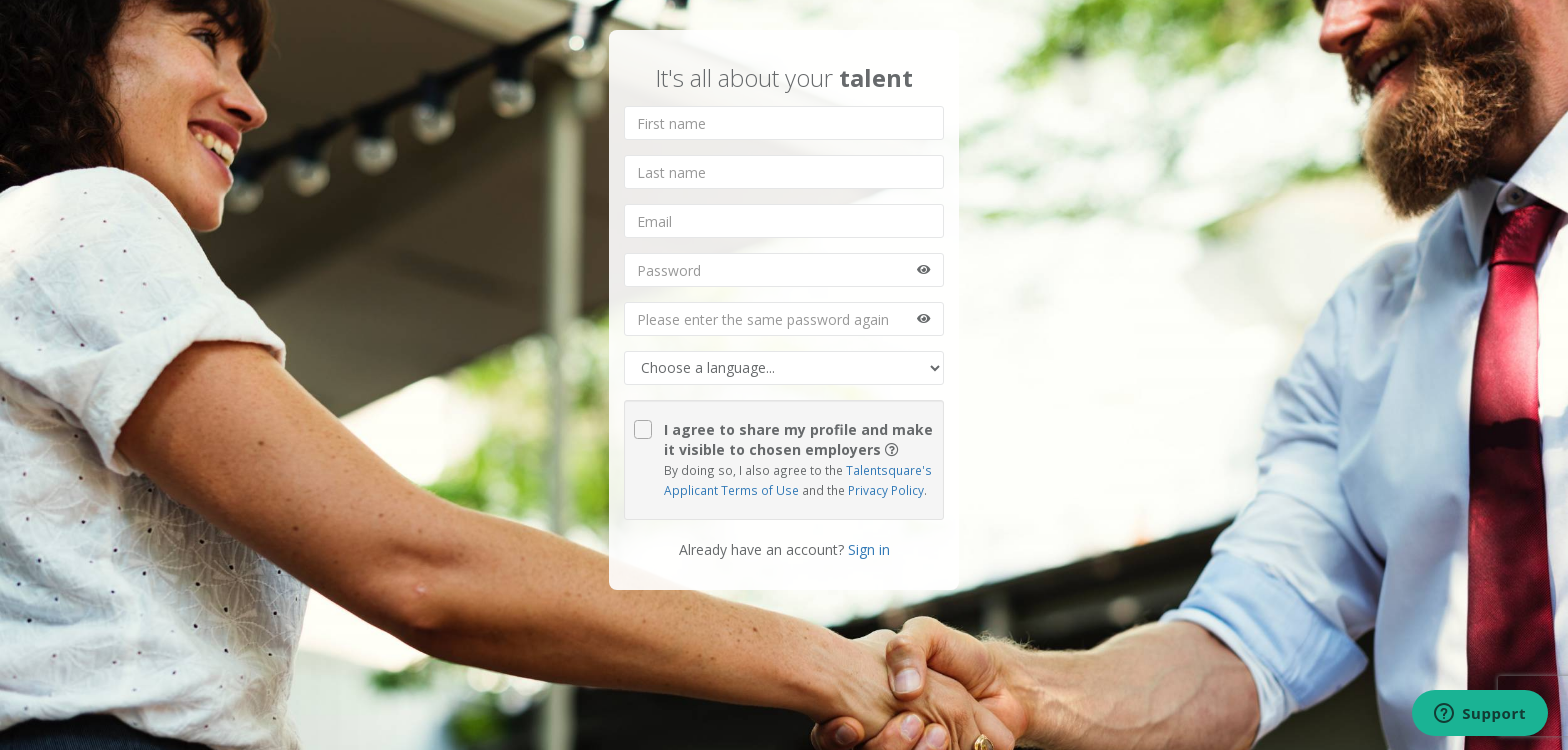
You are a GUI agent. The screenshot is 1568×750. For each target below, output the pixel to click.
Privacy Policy (884, 490)
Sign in (869, 549)
